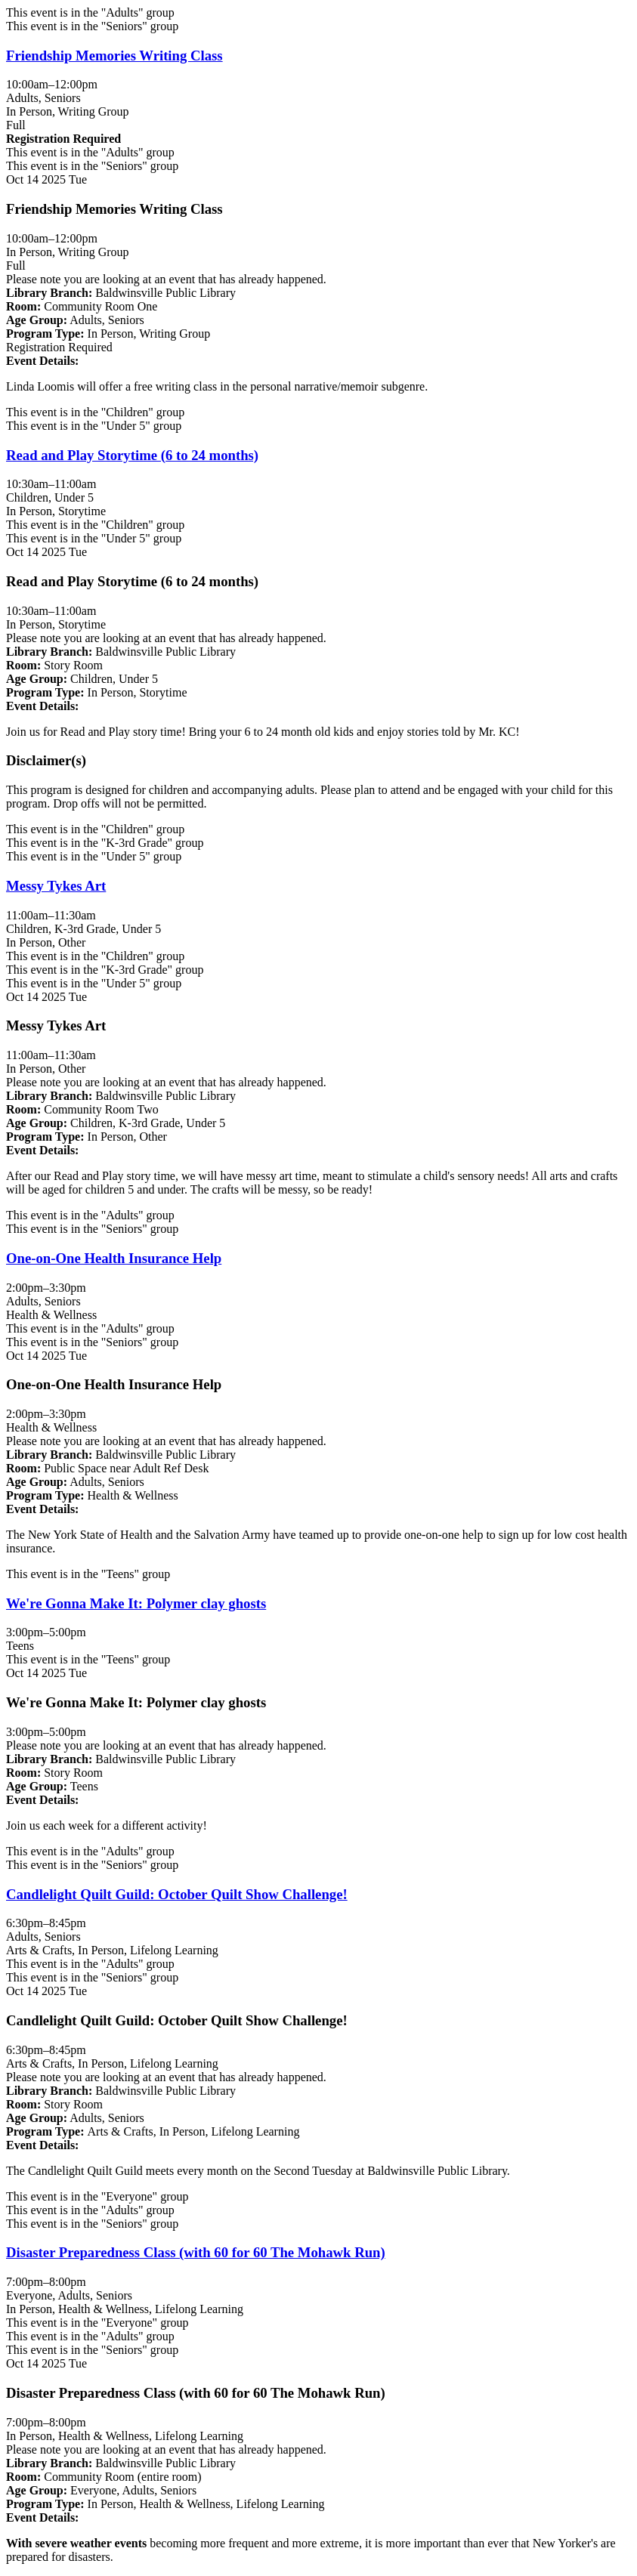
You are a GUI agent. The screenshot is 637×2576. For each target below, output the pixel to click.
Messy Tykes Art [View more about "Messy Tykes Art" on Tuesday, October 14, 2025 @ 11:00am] (56, 886)
